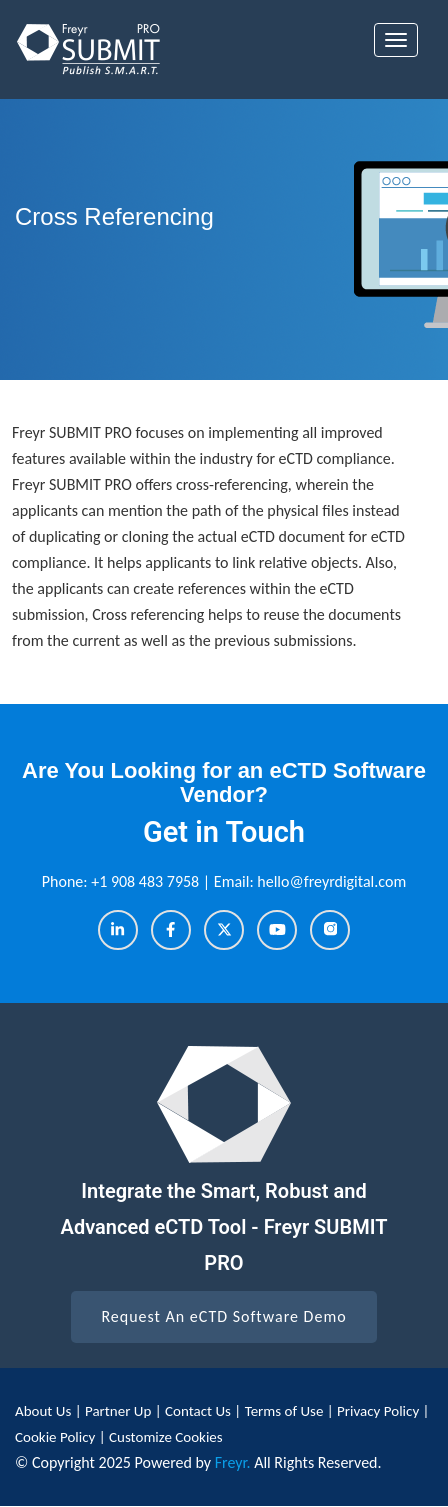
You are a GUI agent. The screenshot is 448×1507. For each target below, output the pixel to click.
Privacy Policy (379, 1411)
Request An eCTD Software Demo (223, 1316)
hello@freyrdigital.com (331, 881)
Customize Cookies (166, 1437)
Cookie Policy (55, 1437)
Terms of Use (286, 1411)
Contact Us (199, 1411)
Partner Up (120, 1411)
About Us (45, 1411)
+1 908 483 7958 (147, 881)
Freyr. (233, 1462)
